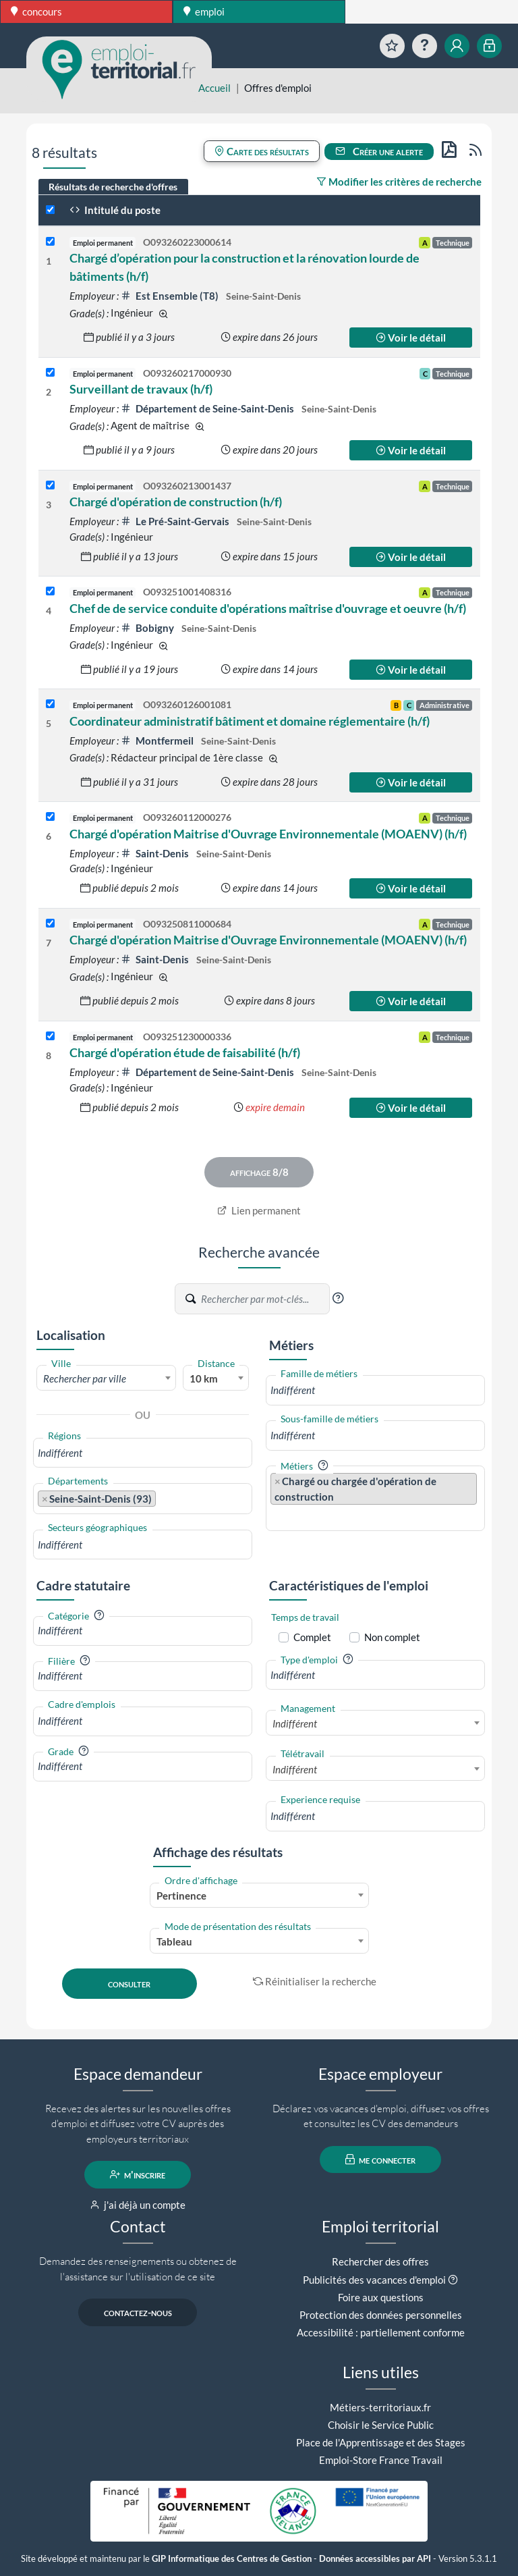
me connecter (380, 2159)
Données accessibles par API (375, 2559)
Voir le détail (411, 337)
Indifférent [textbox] (294, 1723)
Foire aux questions (381, 2297)
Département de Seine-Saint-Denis (208, 408)
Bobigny (148, 628)
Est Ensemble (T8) (171, 296)
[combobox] (106, 1377)
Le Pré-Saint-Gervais (176, 521)
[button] (338, 1298)
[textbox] (106, 1378)
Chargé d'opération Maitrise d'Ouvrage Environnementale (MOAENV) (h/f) (268, 833)
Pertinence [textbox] (181, 1895)
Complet (312, 1637)
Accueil (214, 88)
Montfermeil (158, 740)
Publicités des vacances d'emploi (374, 2280)
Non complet (392, 1637)
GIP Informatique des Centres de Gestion (232, 2559)
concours (36, 11)
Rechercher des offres (380, 2261)
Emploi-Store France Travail (380, 2460)
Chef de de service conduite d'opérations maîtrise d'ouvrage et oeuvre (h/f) (267, 608)
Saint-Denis (156, 853)
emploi (204, 11)
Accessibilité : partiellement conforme (381, 2332)
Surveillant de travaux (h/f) (140, 388)
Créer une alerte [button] (379, 151)
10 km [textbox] (204, 1378)
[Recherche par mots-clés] (264, 1299)
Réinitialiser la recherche (315, 1981)
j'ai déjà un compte (138, 2205)
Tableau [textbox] (174, 1941)
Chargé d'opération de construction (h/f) (175, 501)
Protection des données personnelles (380, 2315)
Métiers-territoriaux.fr (380, 2407)
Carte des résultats (261, 151)
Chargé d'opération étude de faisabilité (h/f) (184, 1052)
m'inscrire (138, 2174)
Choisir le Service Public (381, 2425)
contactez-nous (138, 2312)
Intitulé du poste (115, 210)
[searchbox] (143, 1453)
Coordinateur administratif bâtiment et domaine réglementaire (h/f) (249, 721)
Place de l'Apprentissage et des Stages (380, 2442)
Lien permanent (259, 1210)
